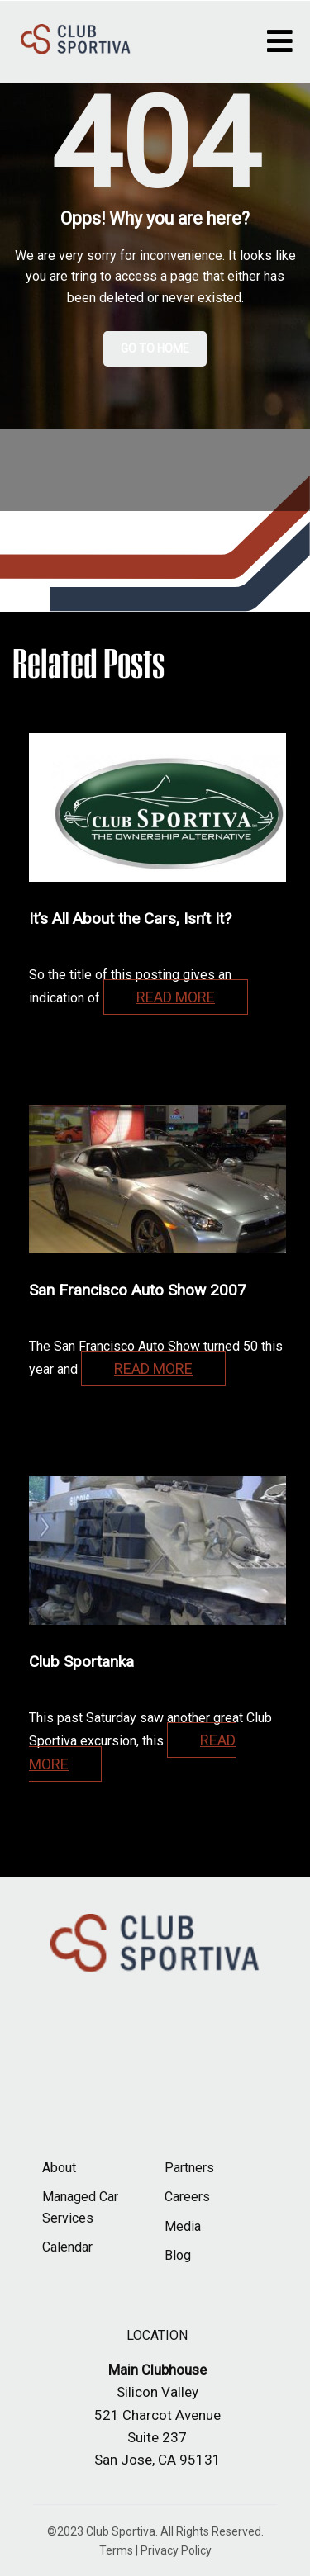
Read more (175, 997)
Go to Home (155, 348)
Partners (189, 2168)
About (59, 2168)
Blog (178, 2255)
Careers (187, 2196)
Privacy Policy (176, 2550)
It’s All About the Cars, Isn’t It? (130, 918)
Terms (116, 2550)
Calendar (67, 2247)
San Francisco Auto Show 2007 (137, 1290)
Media (183, 2226)
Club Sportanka (81, 1661)
